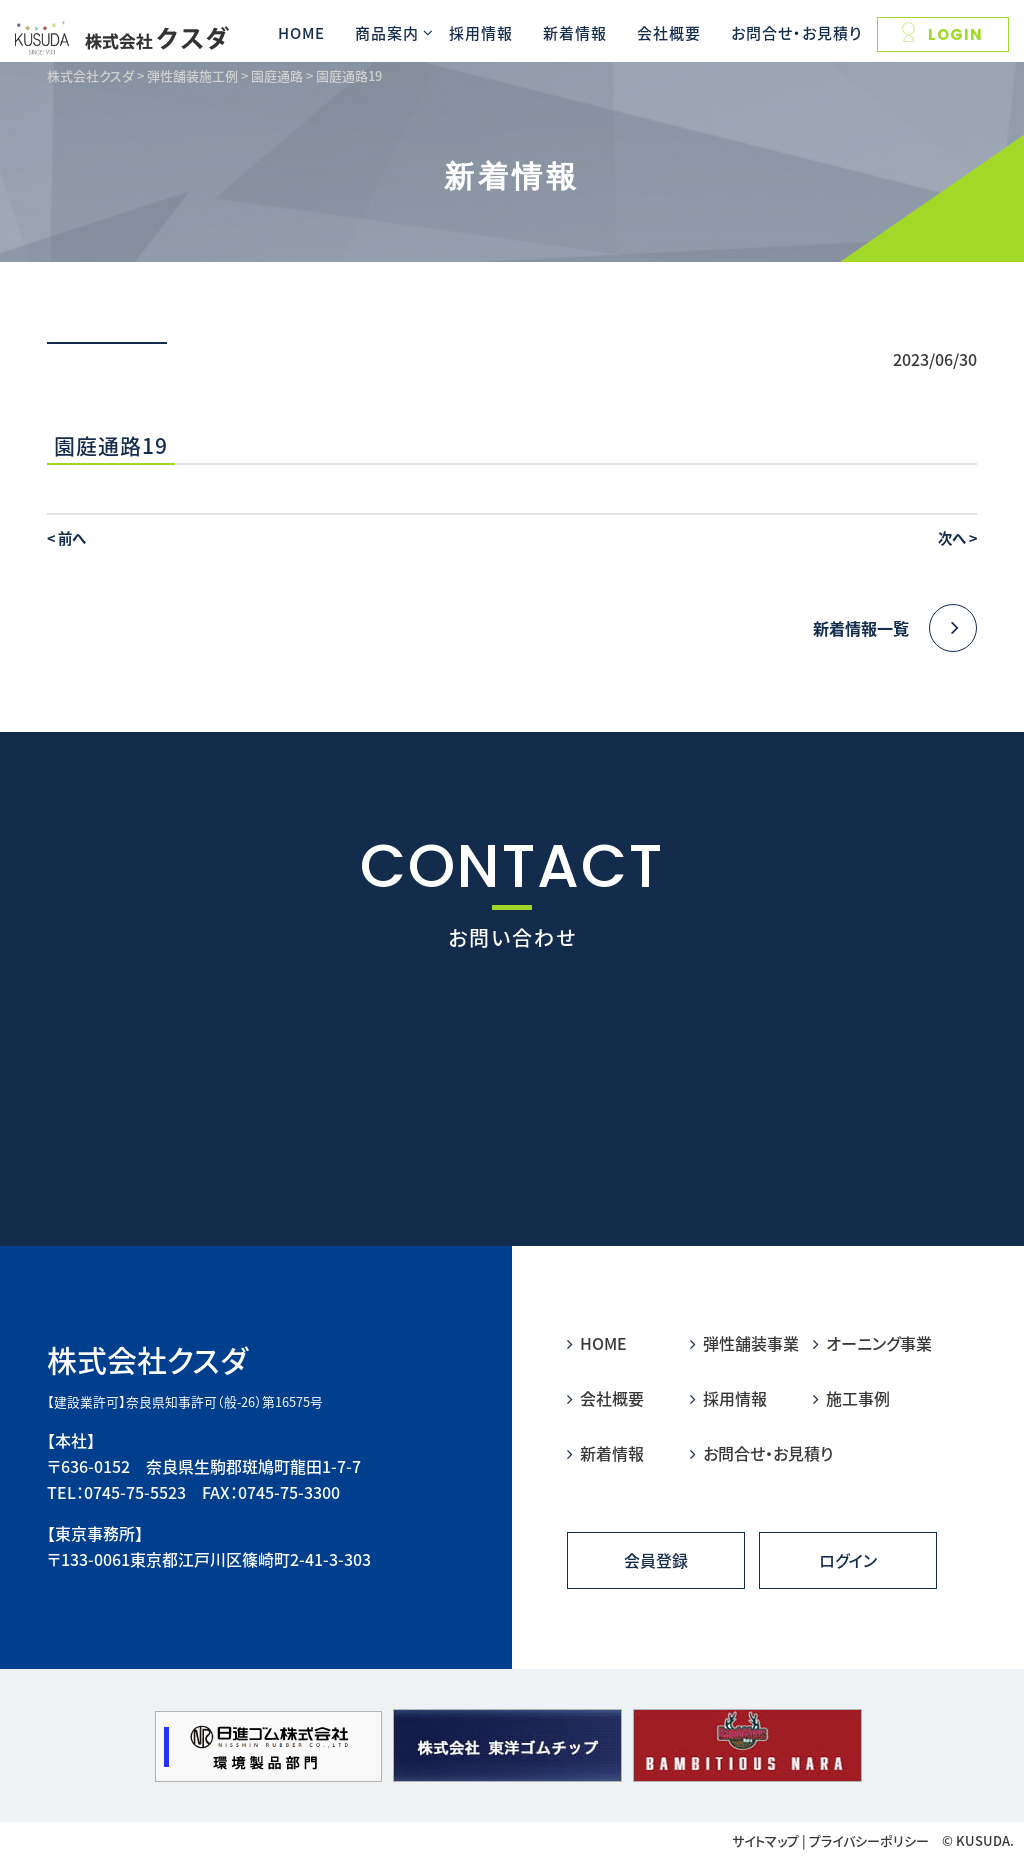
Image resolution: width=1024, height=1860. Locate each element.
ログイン (848, 1560)
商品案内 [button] (387, 32)
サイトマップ (765, 1840)
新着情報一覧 (895, 628)
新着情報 (575, 32)
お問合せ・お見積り (796, 32)
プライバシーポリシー (869, 1840)
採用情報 (481, 32)
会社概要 (669, 32)
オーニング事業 (872, 1343)
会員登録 (656, 1560)
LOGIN (942, 33)
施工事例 (851, 1398)
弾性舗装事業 (744, 1343)
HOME (301, 32)
